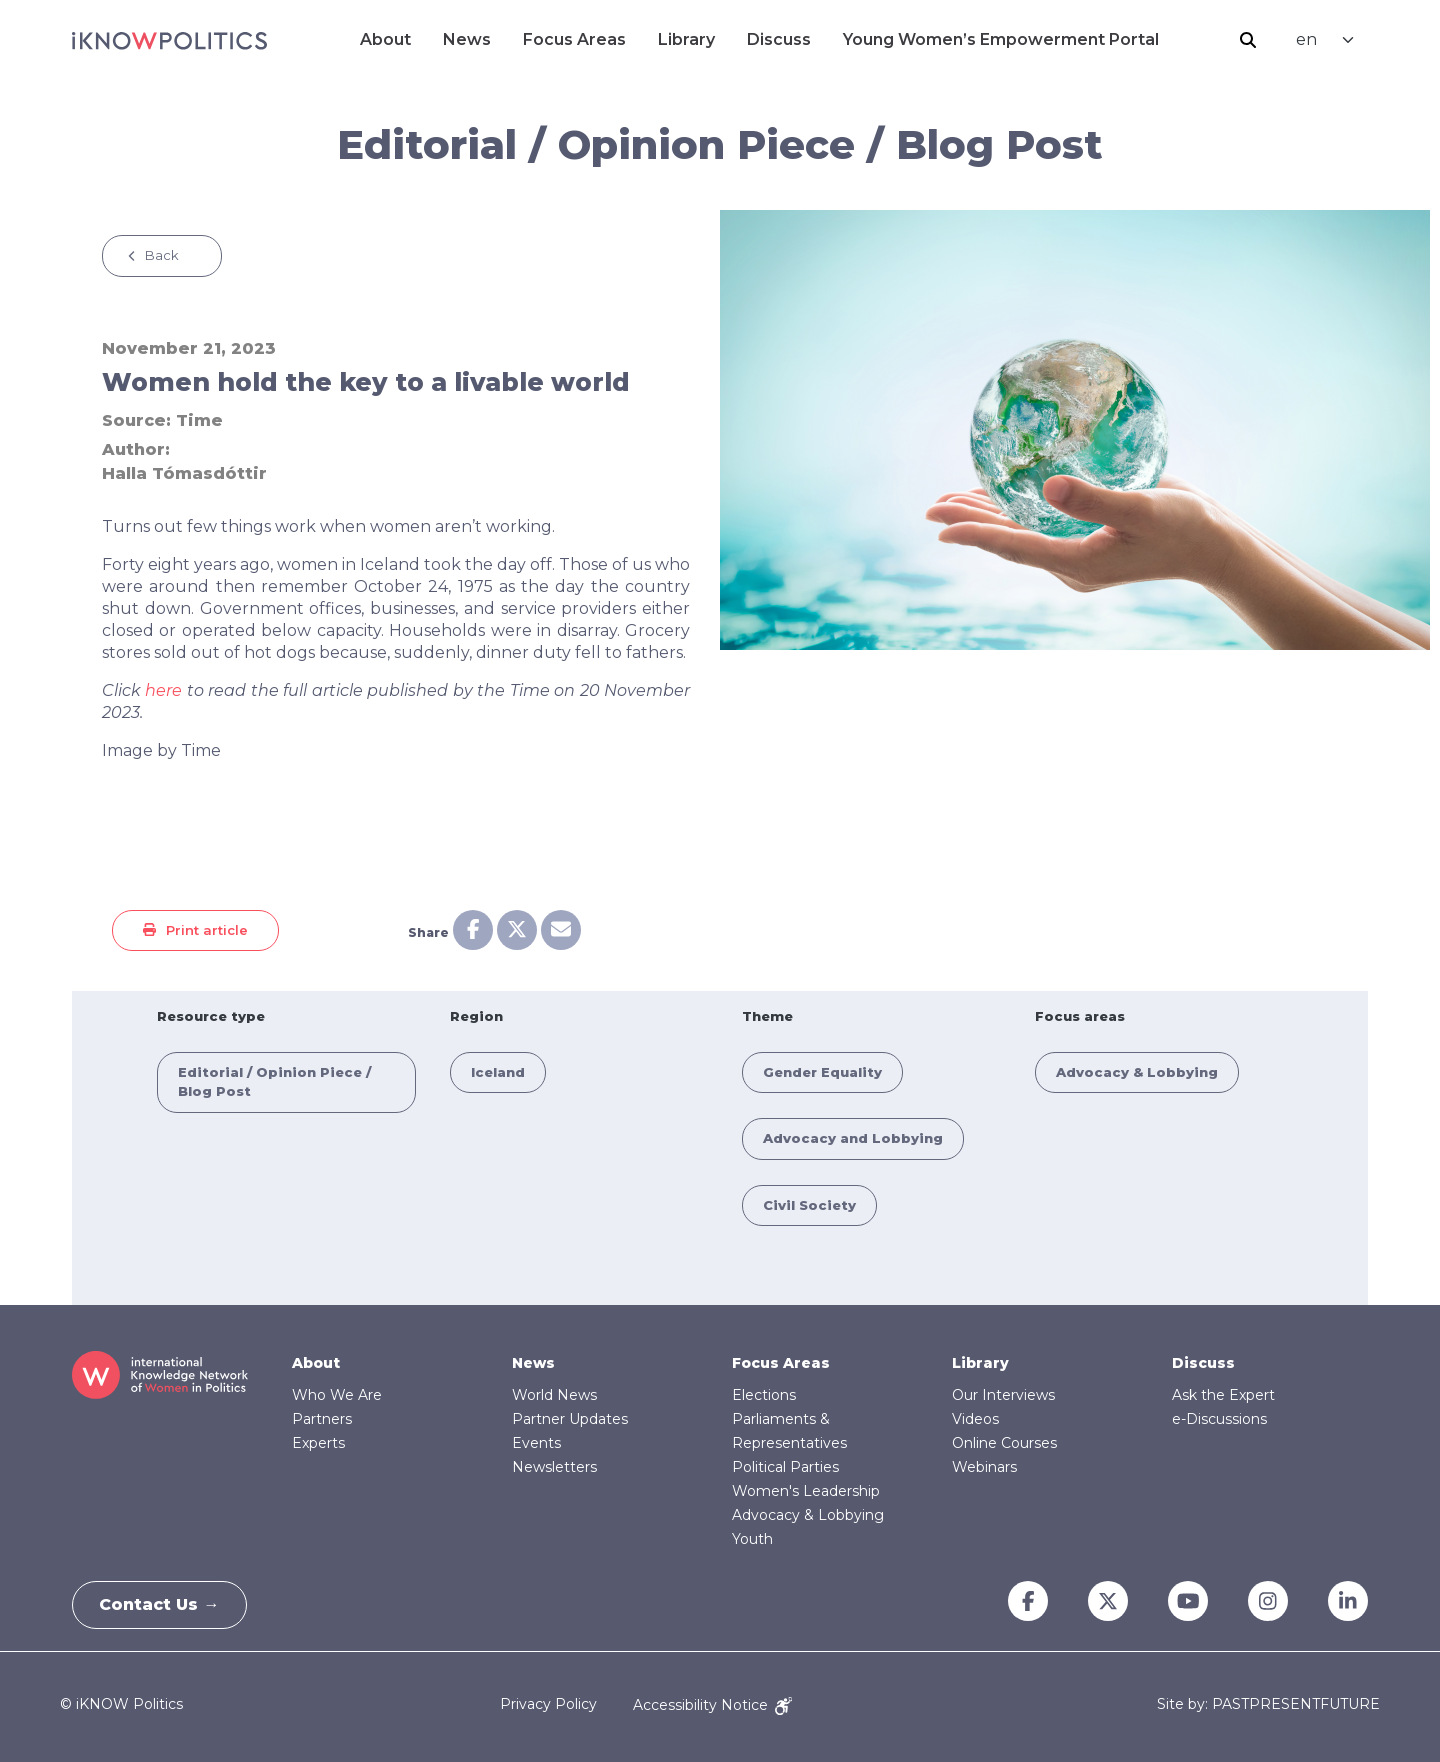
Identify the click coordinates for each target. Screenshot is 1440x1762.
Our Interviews (1003, 1395)
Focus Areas (574, 39)
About (385, 39)
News (467, 39)
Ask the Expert (1223, 1395)
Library (686, 39)
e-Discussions (1219, 1419)
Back (162, 255)
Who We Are (337, 1395)
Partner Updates (570, 1419)
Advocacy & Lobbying (1137, 1072)
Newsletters (554, 1467)
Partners (322, 1419)
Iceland (498, 1072)
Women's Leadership (806, 1491)
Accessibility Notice (712, 1705)
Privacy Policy (548, 1705)
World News (554, 1395)
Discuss (779, 39)
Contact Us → (163, 1604)
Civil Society (809, 1205)
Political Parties (785, 1467)
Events (536, 1443)
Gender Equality (822, 1072)
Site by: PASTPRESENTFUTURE (1268, 1704)
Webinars (984, 1467)
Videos (975, 1419)
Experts (318, 1443)
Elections (764, 1395)
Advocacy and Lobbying (853, 1138)
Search (1248, 40)
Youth (752, 1539)
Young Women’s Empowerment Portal (1001, 39)
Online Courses (1004, 1443)
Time (199, 420)
